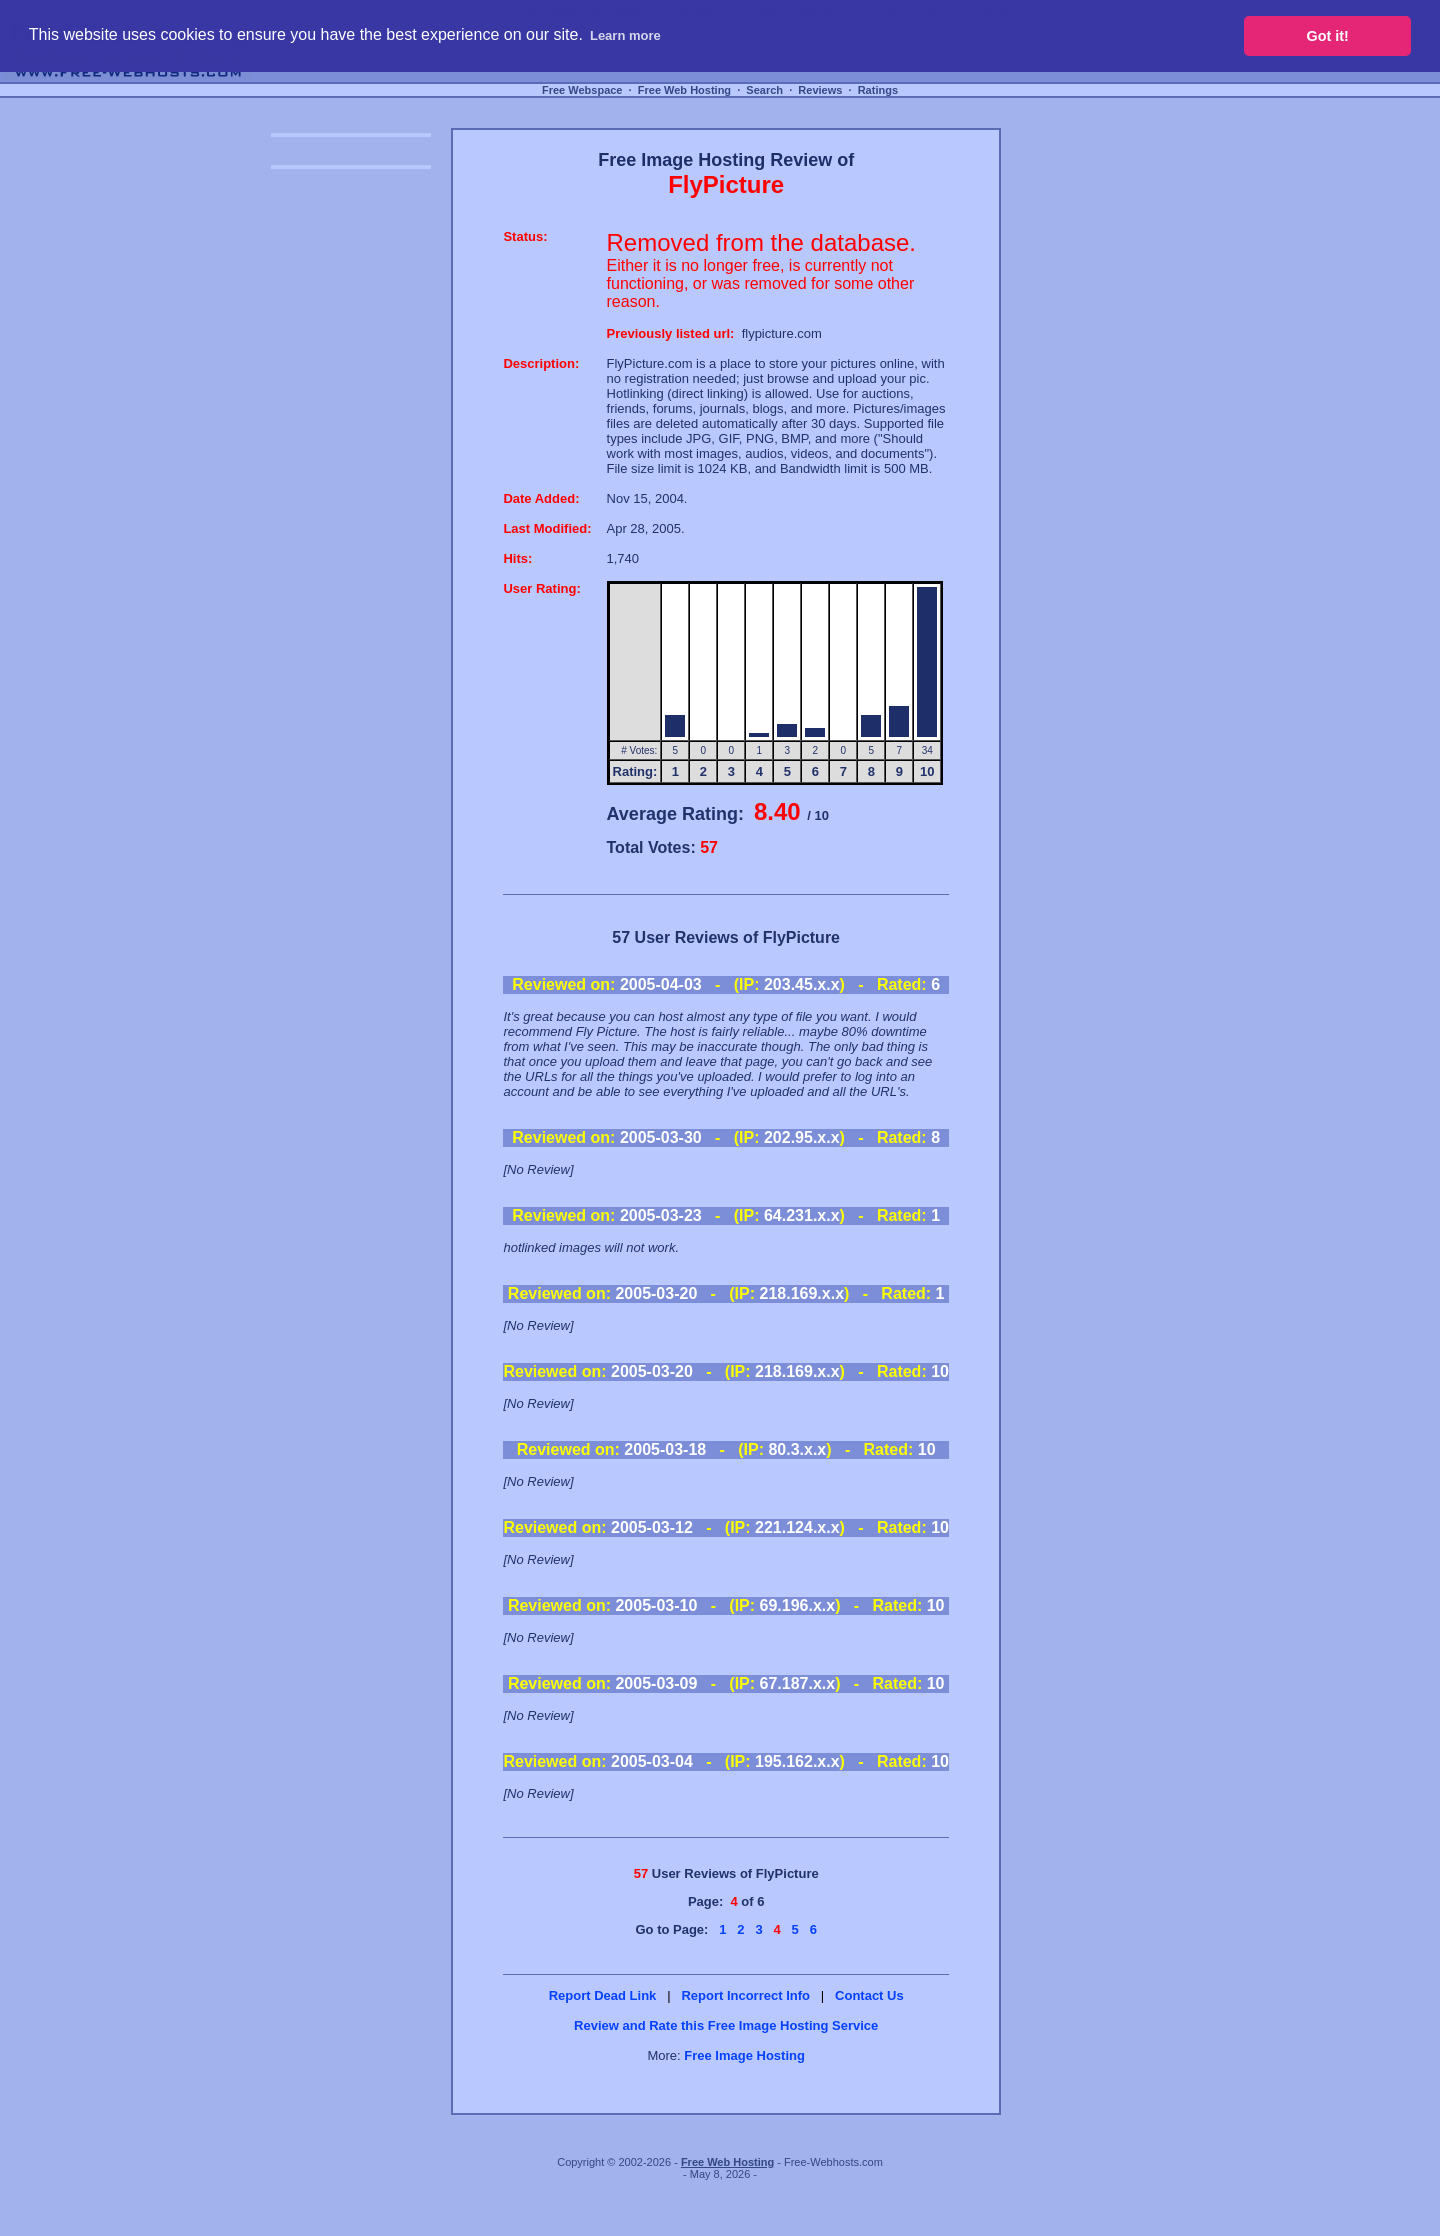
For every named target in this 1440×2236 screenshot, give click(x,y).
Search (764, 90)
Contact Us (869, 1995)
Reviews (820, 90)
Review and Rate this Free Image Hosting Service (726, 2025)
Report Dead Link (603, 1995)
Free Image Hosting (744, 2055)
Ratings (878, 90)
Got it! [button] (1328, 36)
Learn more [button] (625, 35)
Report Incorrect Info (745, 1995)
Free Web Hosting (684, 90)
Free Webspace (582, 90)
